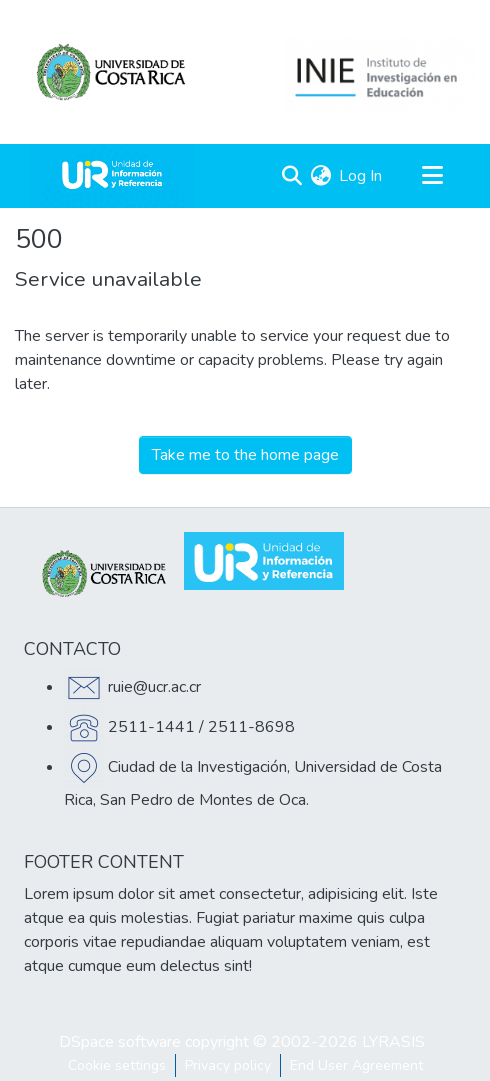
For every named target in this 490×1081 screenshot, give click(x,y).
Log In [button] (361, 176)
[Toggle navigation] (432, 176)
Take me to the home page (245, 455)
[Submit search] (291, 176)
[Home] (112, 176)
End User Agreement (356, 1065)
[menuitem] (320, 176)
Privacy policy (228, 1065)
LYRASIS (393, 1042)
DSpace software (120, 1042)
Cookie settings (117, 1065)
